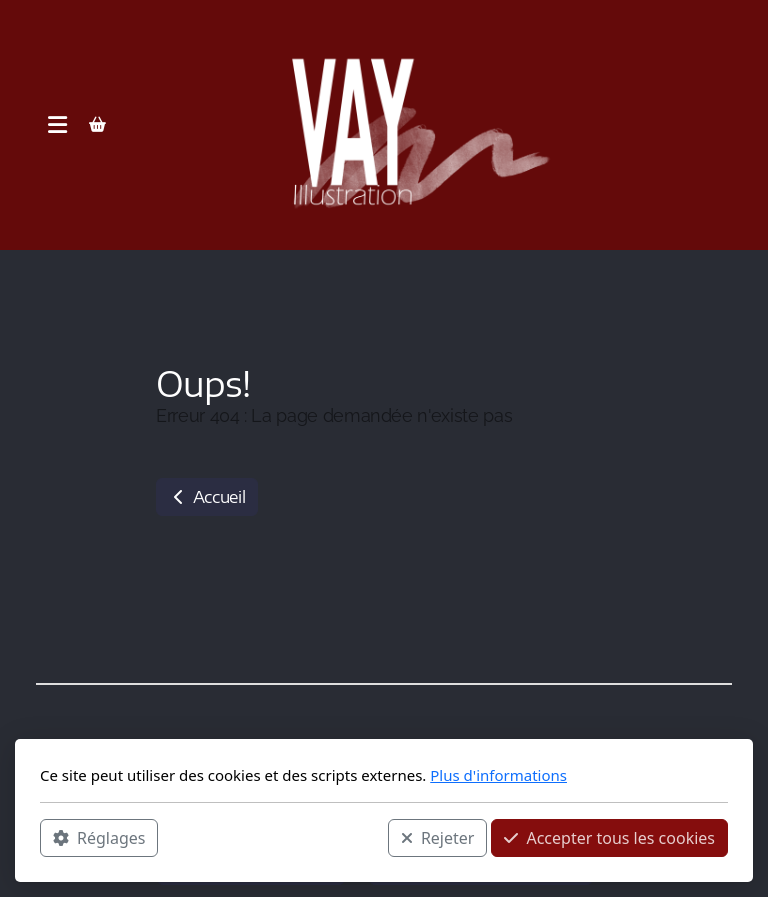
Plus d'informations (498, 775)
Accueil (207, 497)
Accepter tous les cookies (609, 838)
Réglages (99, 838)
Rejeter (438, 838)
